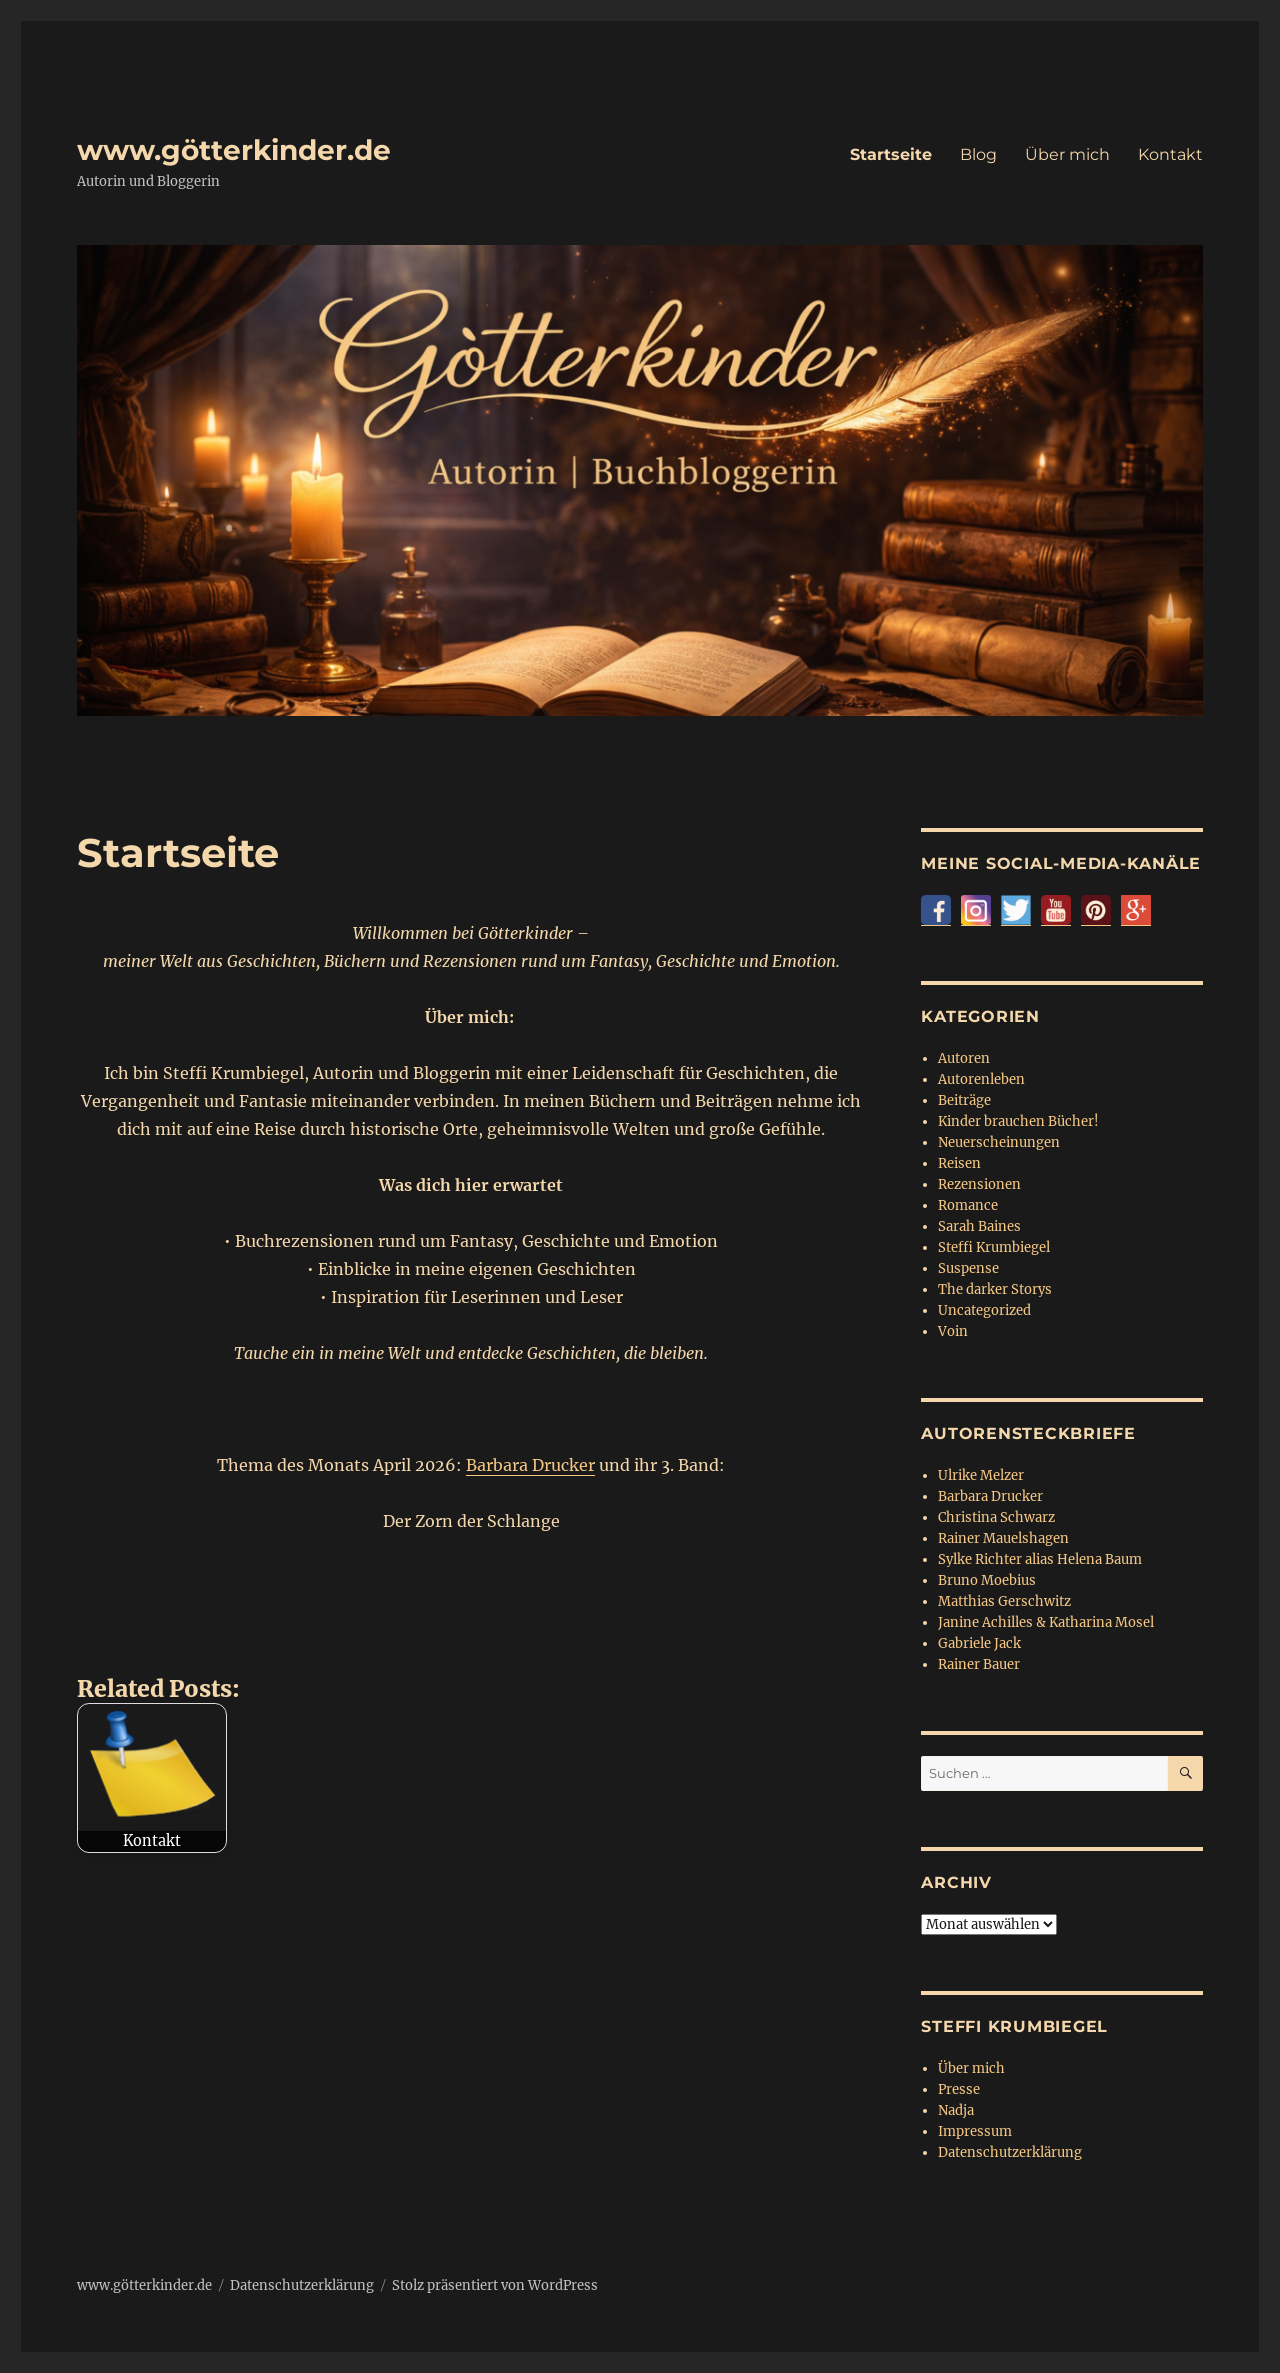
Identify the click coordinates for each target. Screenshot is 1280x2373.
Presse (959, 2089)
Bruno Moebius (987, 1580)
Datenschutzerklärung (1010, 2152)
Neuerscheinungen (999, 1142)
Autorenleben (981, 1079)
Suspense (968, 1268)
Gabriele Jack (979, 1643)
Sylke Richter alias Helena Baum (1040, 1559)
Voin (953, 1331)
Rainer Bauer (979, 1664)
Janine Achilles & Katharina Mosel (1046, 1622)
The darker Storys (995, 1289)
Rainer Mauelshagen (1003, 1538)
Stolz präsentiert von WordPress (495, 2285)
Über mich (1067, 154)
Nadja (956, 2110)
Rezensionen (979, 1184)
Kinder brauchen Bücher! (1018, 1121)
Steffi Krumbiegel (994, 1247)
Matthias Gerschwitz (1004, 1601)
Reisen (959, 1163)
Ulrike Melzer (981, 1475)
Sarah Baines (979, 1226)
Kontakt (1170, 154)
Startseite (891, 154)
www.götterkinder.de (234, 150)
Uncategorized (984, 1310)
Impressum (975, 2131)
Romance (968, 1205)
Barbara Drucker (530, 1465)
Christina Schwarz (996, 1517)
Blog (978, 154)
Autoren (964, 1058)
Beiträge (964, 1100)
